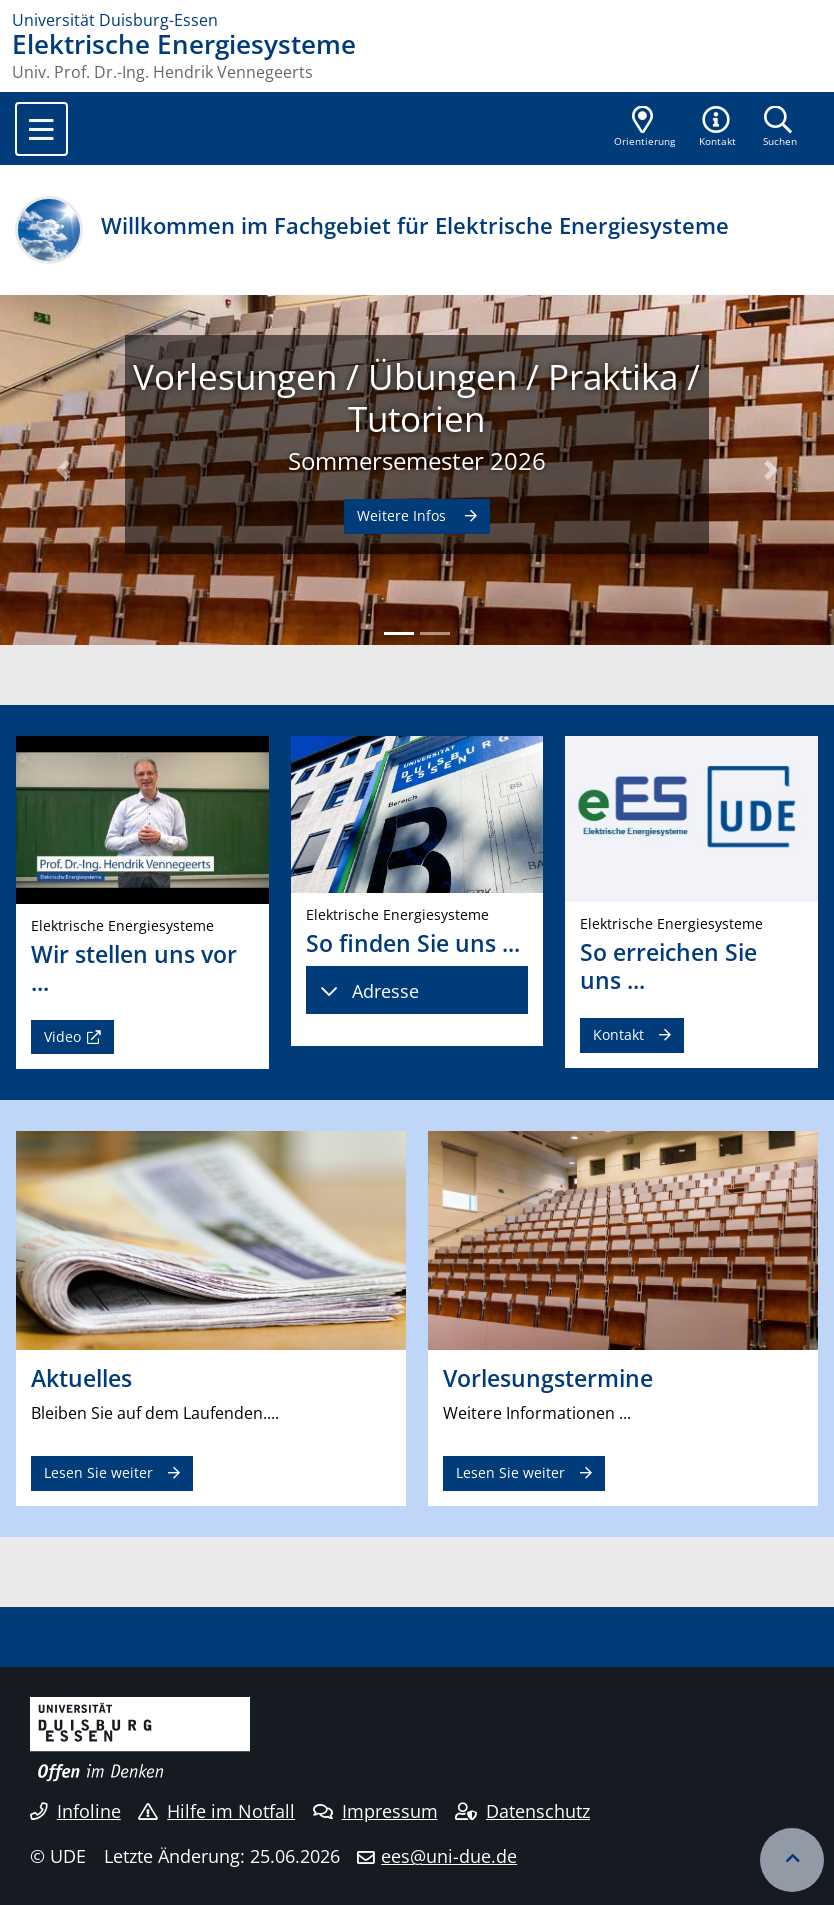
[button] (718, 128)
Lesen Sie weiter (98, 1472)
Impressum (375, 1811)
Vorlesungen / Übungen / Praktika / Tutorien (416, 397)
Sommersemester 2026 (417, 460)
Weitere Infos (403, 515)
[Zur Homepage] (417, 20)
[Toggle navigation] (41, 129)
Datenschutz (522, 1811)
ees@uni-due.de (449, 1856)
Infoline (75, 1811)
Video (62, 1036)
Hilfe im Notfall (216, 1811)
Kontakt (618, 1034)
